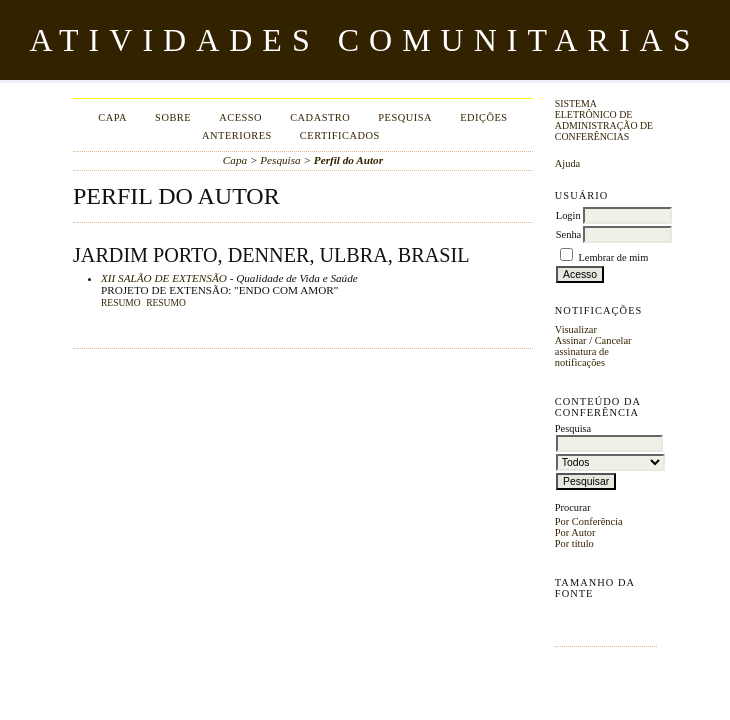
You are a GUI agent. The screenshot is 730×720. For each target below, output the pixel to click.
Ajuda (567, 163)
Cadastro (320, 117)
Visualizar (576, 329)
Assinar (571, 340)
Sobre (173, 117)
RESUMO (166, 303)
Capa (112, 117)
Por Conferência (589, 521)
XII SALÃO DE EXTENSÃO (164, 278)
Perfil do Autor (348, 160)
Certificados (340, 135)
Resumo (121, 303)
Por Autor (575, 532)
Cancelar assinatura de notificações (593, 351)
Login (568, 215)
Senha (568, 234)
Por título (574, 543)
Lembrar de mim (613, 257)
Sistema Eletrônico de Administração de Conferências (604, 120)
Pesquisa (405, 117)
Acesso (240, 117)
